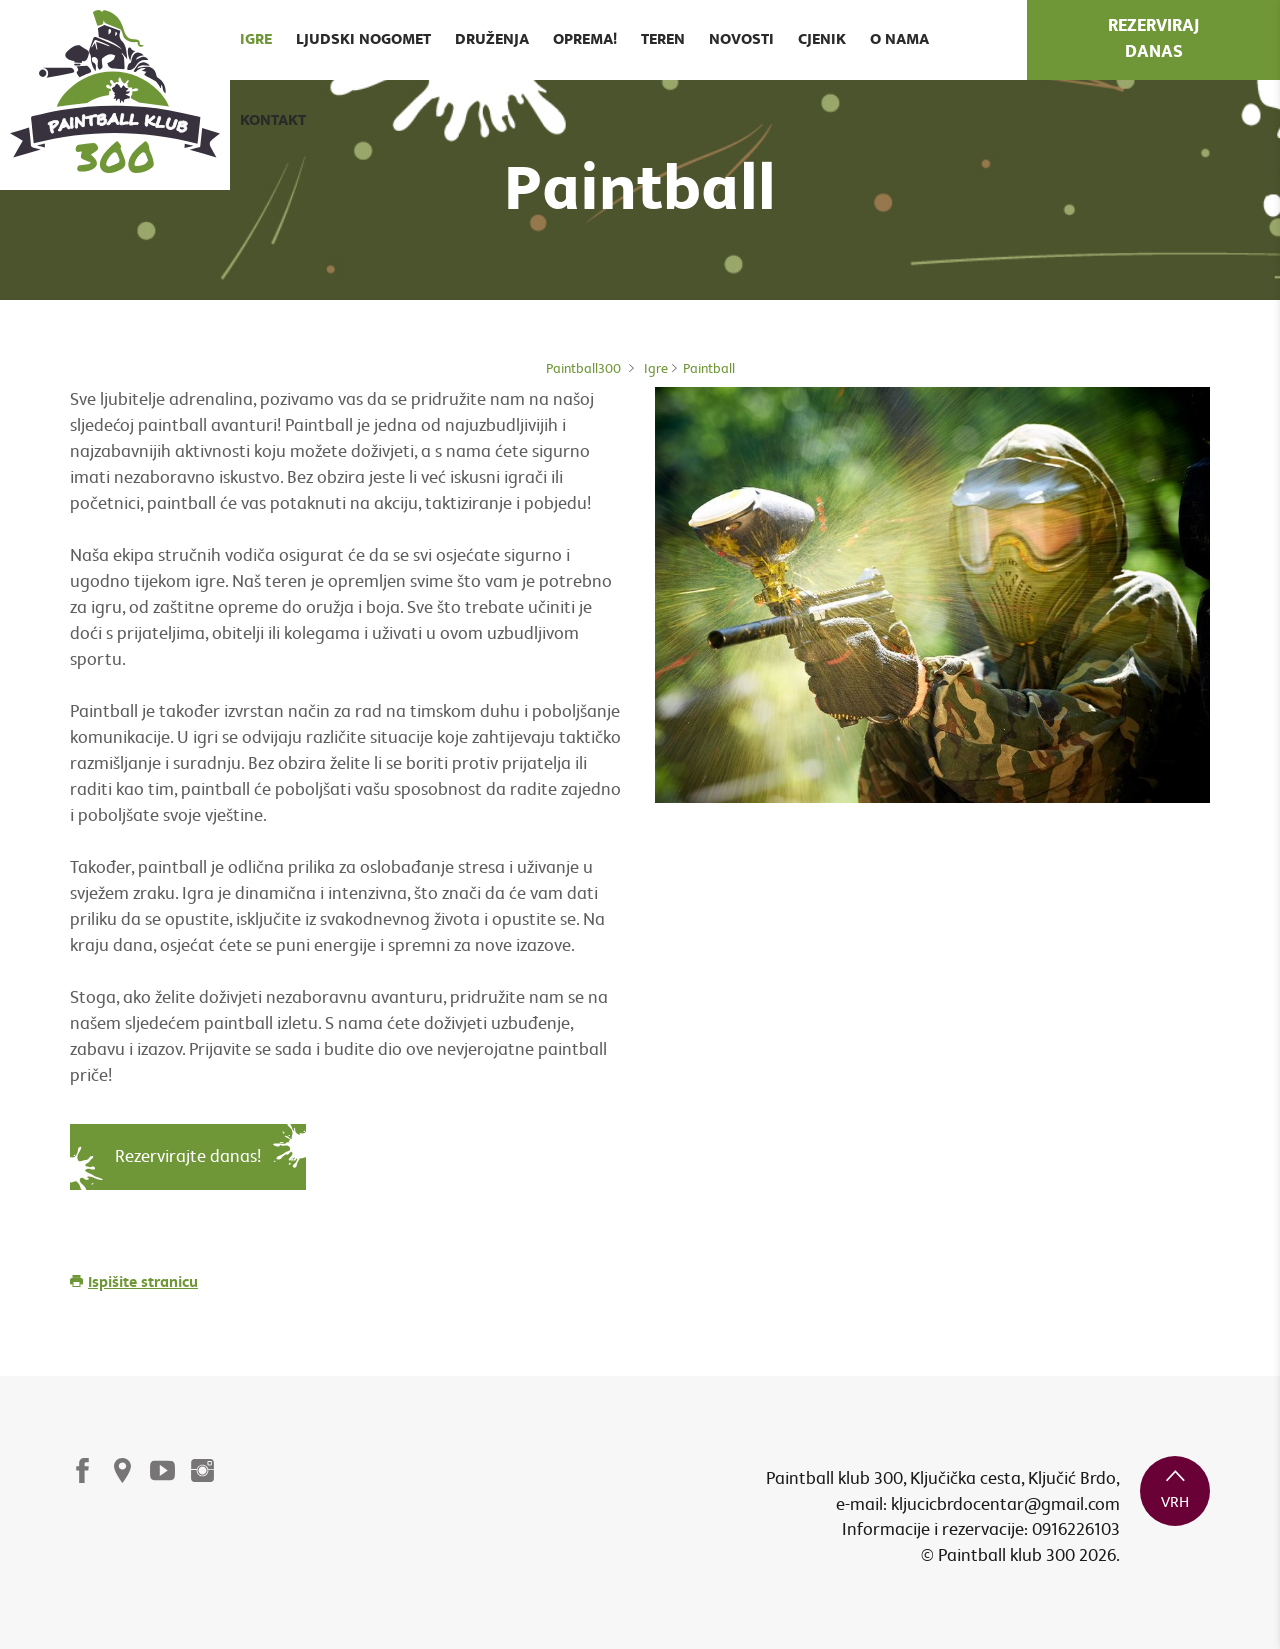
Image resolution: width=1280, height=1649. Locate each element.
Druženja (492, 39)
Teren (663, 39)
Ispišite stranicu (134, 1283)
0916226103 (1076, 1529)
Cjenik (822, 39)
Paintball (709, 368)
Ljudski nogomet (363, 39)
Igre (256, 39)
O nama (899, 39)
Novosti (741, 39)
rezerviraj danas (1153, 39)
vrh (1175, 1488)
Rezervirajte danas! (188, 1156)
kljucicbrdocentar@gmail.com (1005, 1504)
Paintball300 (583, 368)
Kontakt (273, 120)
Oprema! (585, 39)
